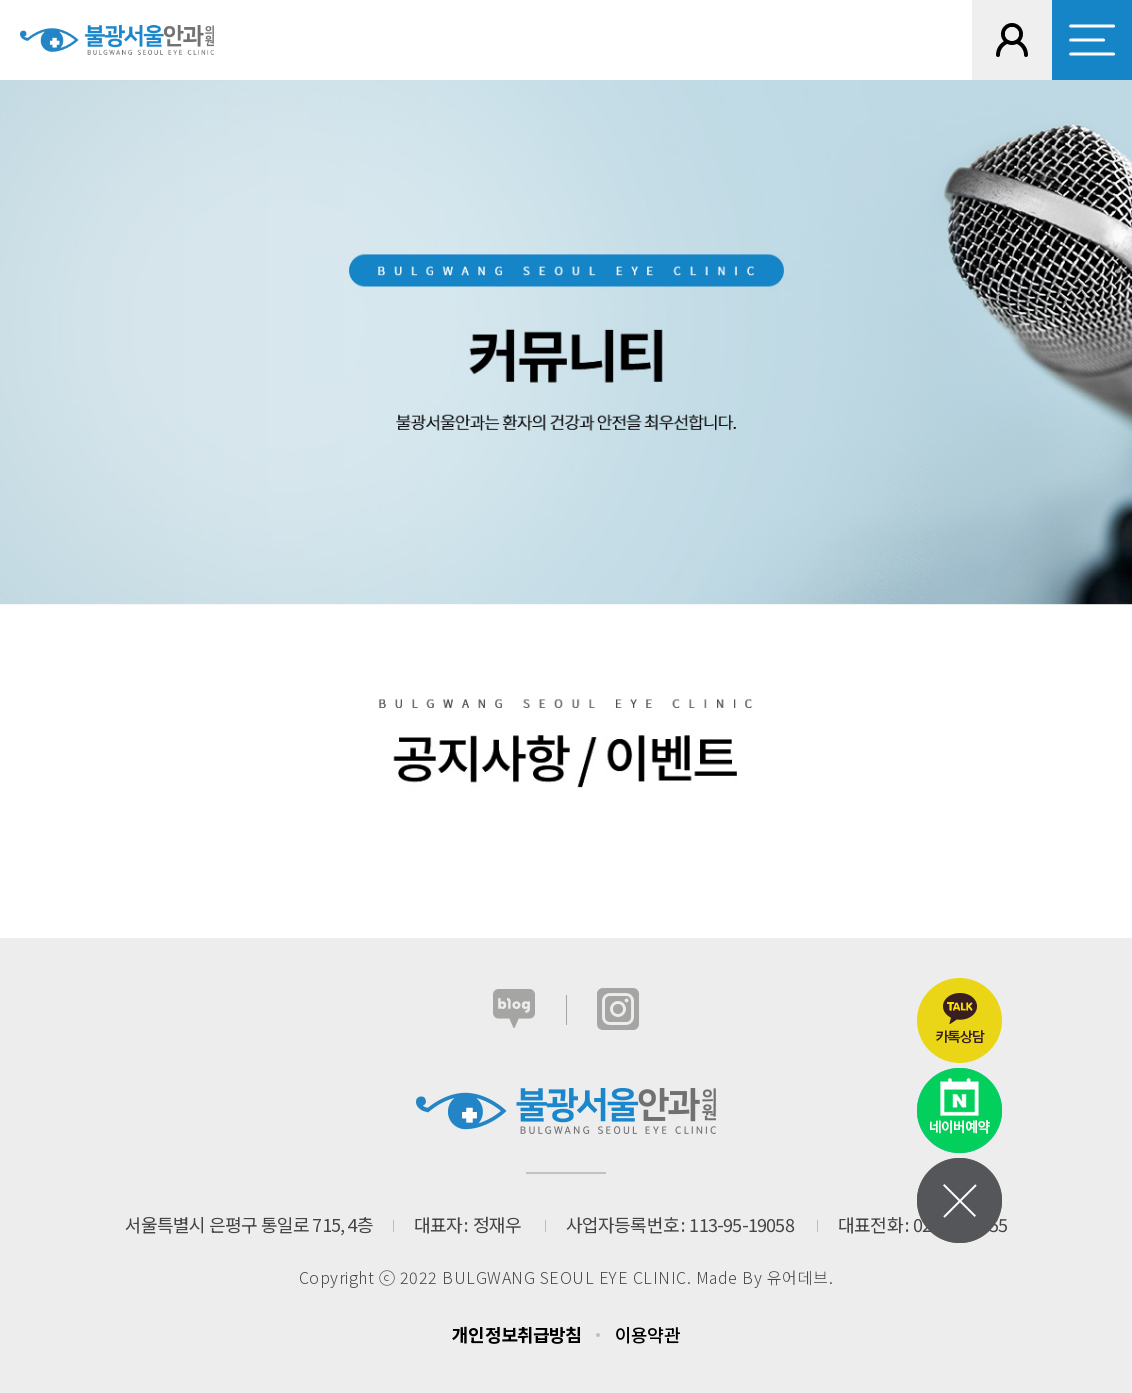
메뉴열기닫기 (959, 1200)
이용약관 (647, 1334)
